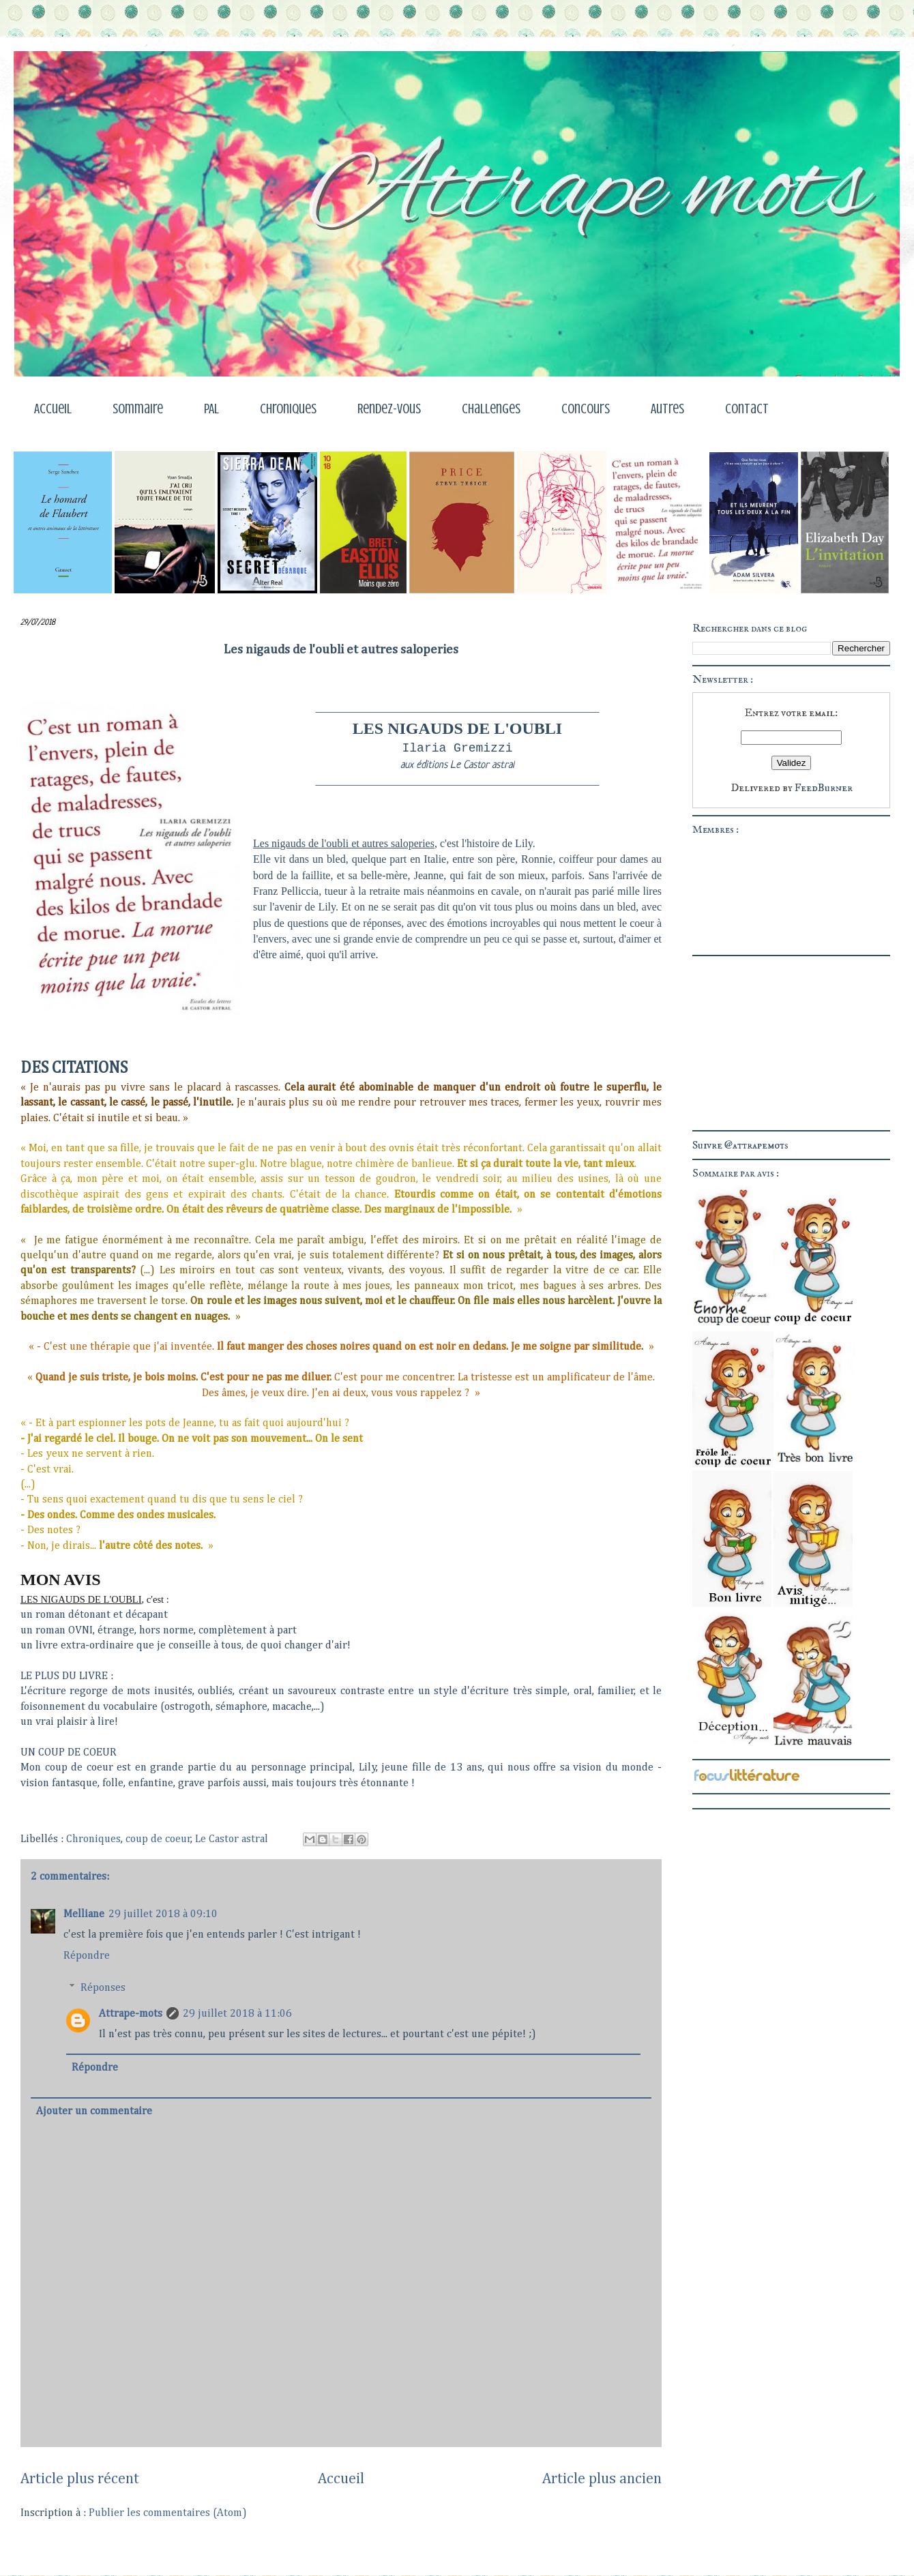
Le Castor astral (231, 1839)
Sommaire (138, 409)
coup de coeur (158, 1839)
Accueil (53, 409)
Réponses (103, 1987)
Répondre (86, 1956)
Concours (585, 409)
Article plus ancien (602, 2479)
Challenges (491, 409)
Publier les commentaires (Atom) (168, 2513)
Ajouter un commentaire (94, 2111)
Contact (747, 409)
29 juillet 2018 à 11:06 (237, 2014)
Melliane (83, 1914)
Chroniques (288, 409)
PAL (211, 409)
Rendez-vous (389, 409)
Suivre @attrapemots (740, 1145)
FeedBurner (824, 788)
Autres (667, 409)
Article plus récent (79, 2479)
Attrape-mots (130, 2014)
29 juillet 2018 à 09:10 (163, 1914)
